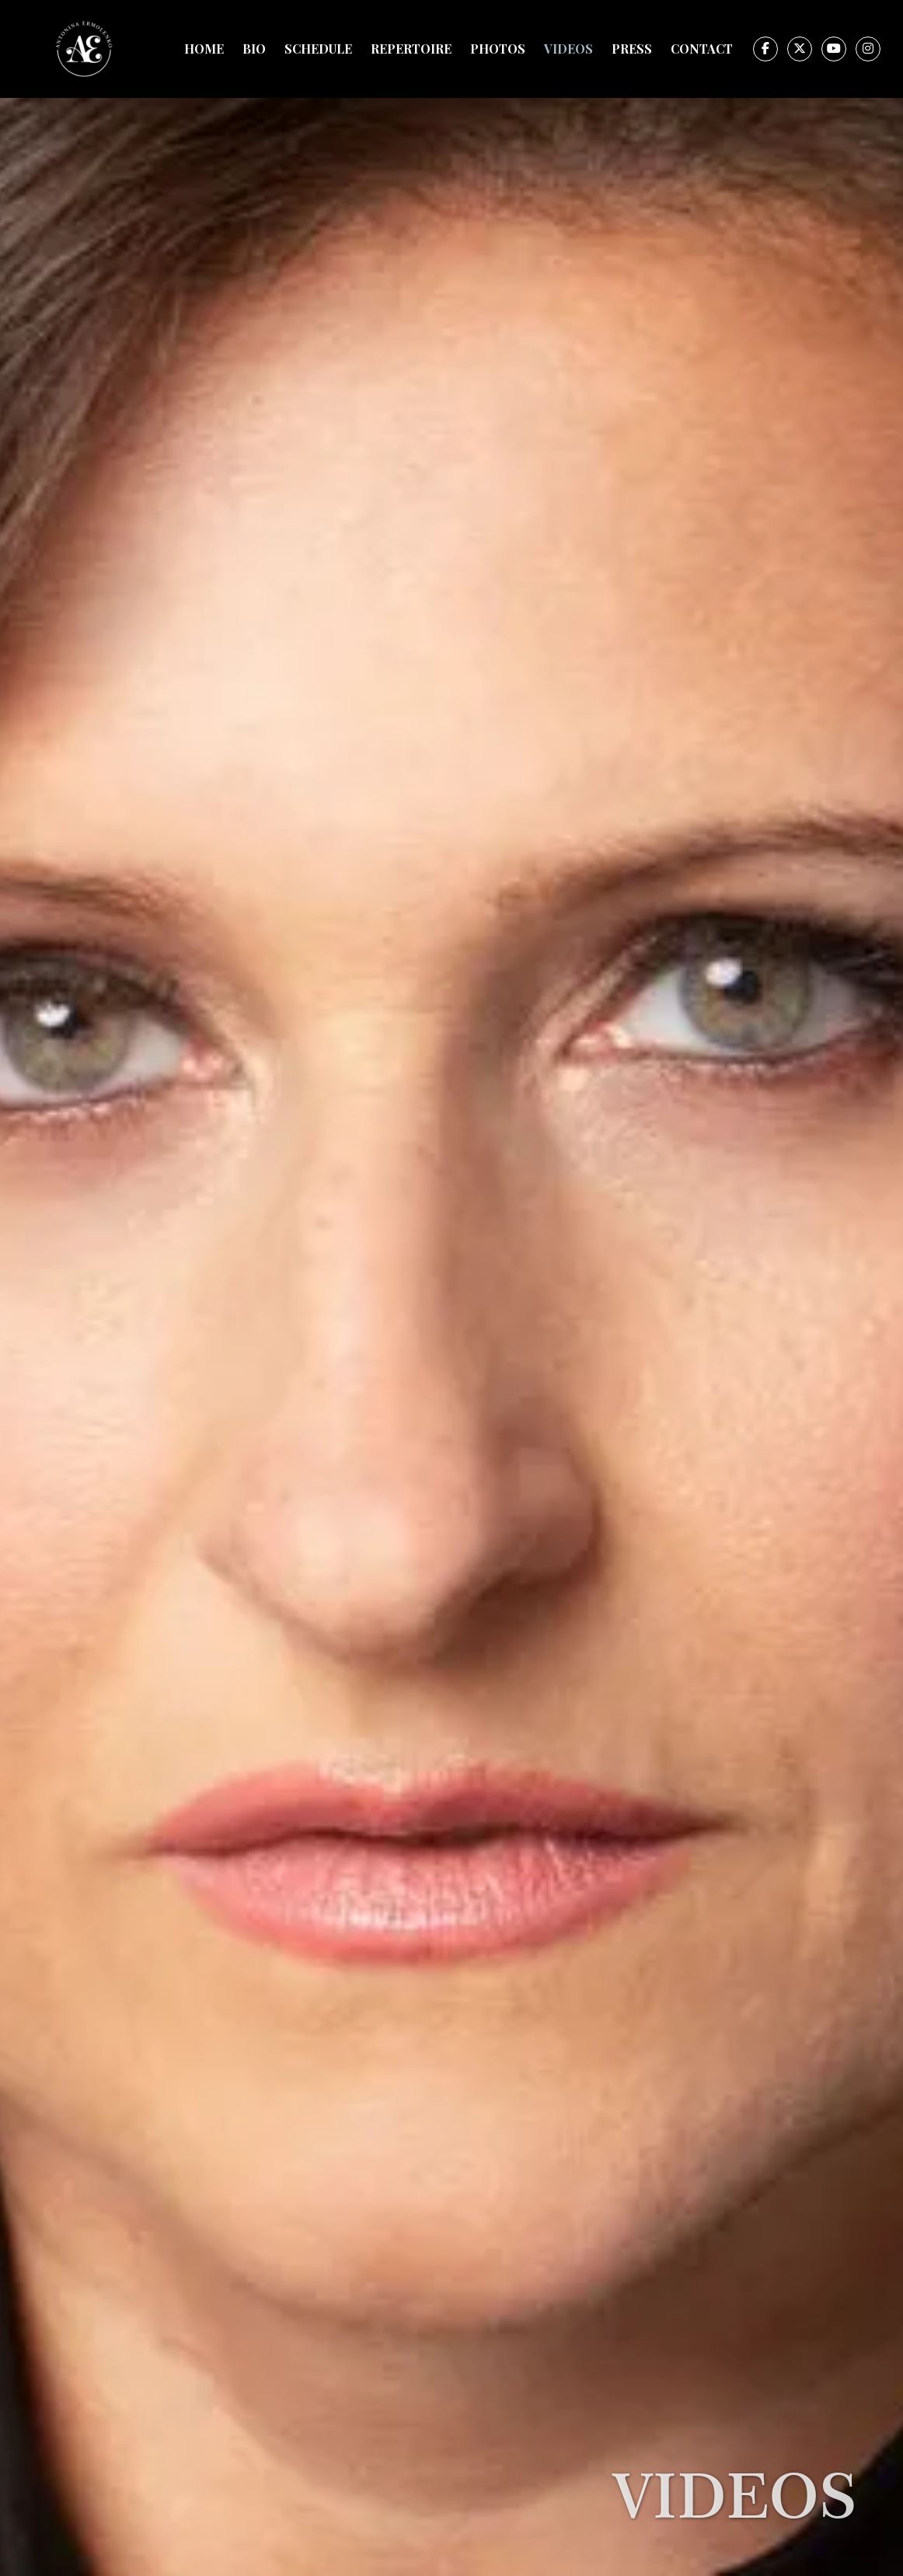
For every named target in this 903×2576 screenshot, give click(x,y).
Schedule (318, 48)
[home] (84, 49)
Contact (702, 48)
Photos (497, 48)
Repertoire (411, 48)
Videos (568, 48)
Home (204, 48)
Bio (254, 48)
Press (632, 48)
